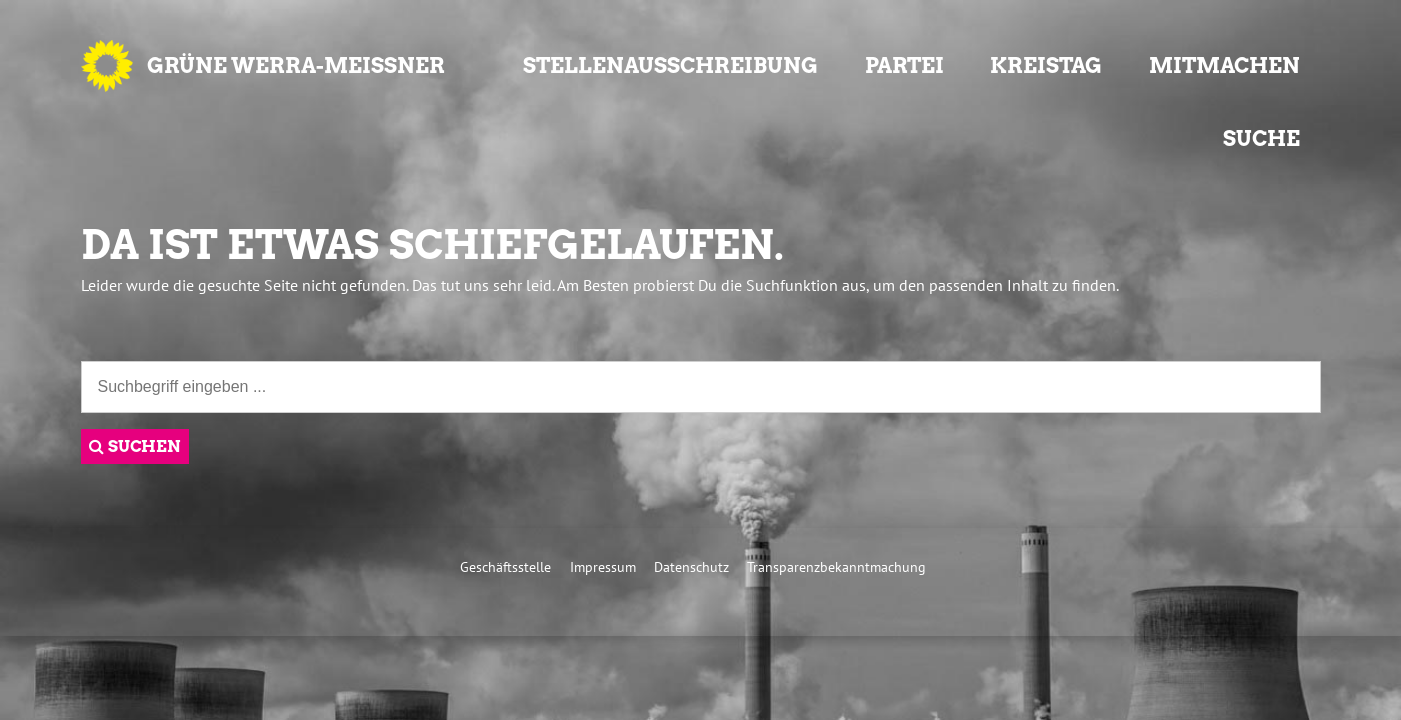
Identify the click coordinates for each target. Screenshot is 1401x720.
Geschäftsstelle (505, 566)
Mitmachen (1224, 65)
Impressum (603, 566)
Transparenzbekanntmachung (836, 566)
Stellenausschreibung (670, 65)
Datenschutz (691, 566)
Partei (904, 65)
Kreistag (1046, 65)
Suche (1261, 138)
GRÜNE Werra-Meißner (296, 65)
